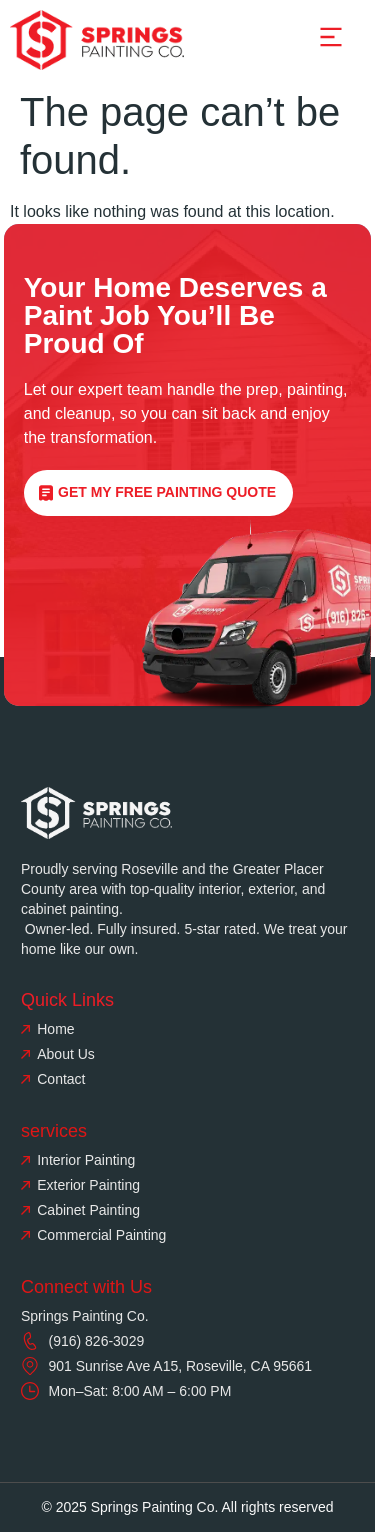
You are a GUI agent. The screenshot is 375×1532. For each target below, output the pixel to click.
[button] (331, 39)
